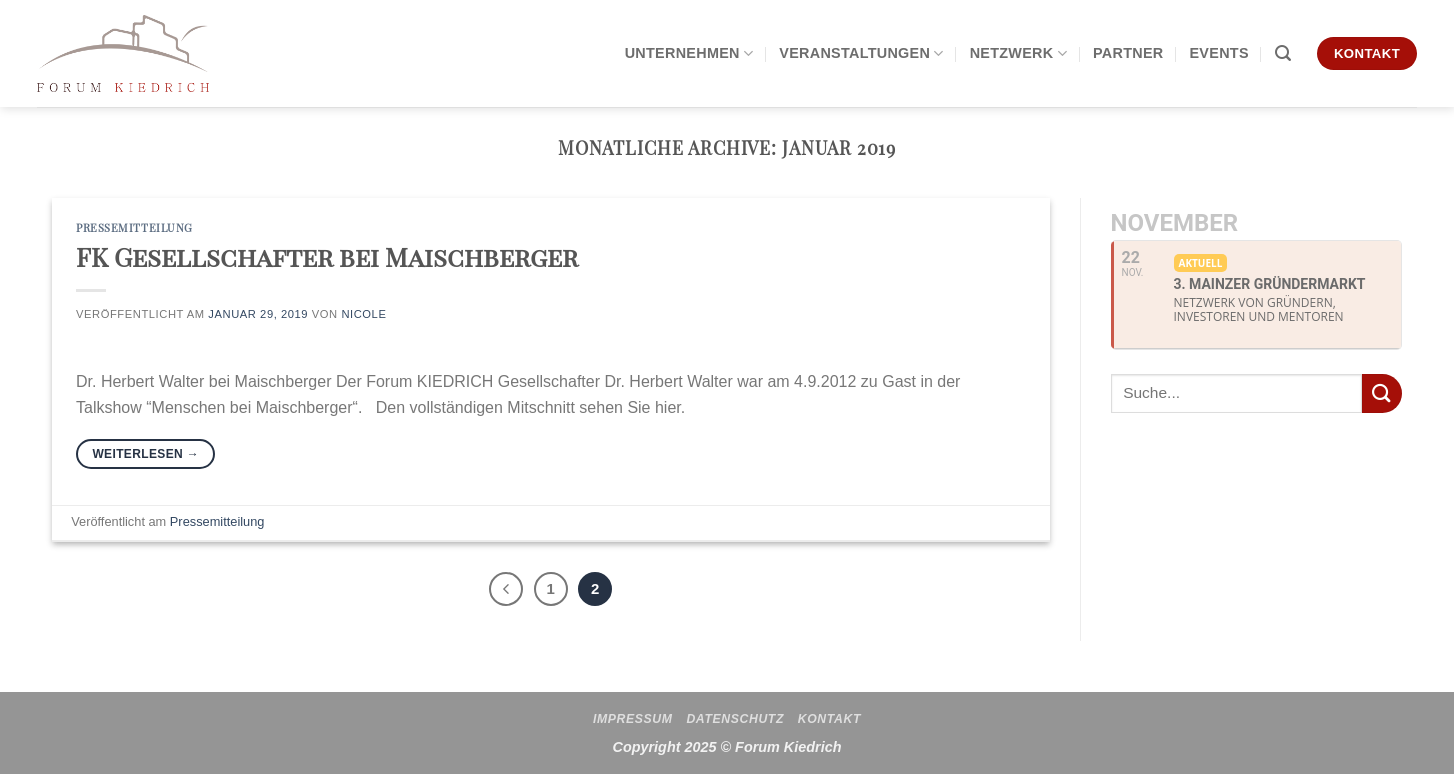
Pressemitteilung (134, 227)
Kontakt (829, 719)
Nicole (363, 314)
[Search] (1283, 53)
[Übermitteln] (1382, 393)
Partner (1128, 53)
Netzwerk (1018, 53)
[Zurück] (506, 589)
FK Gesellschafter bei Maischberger (327, 256)
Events (1218, 53)
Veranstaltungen (861, 53)
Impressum (633, 719)
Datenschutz (735, 719)
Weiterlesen (145, 454)
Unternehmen (689, 53)
